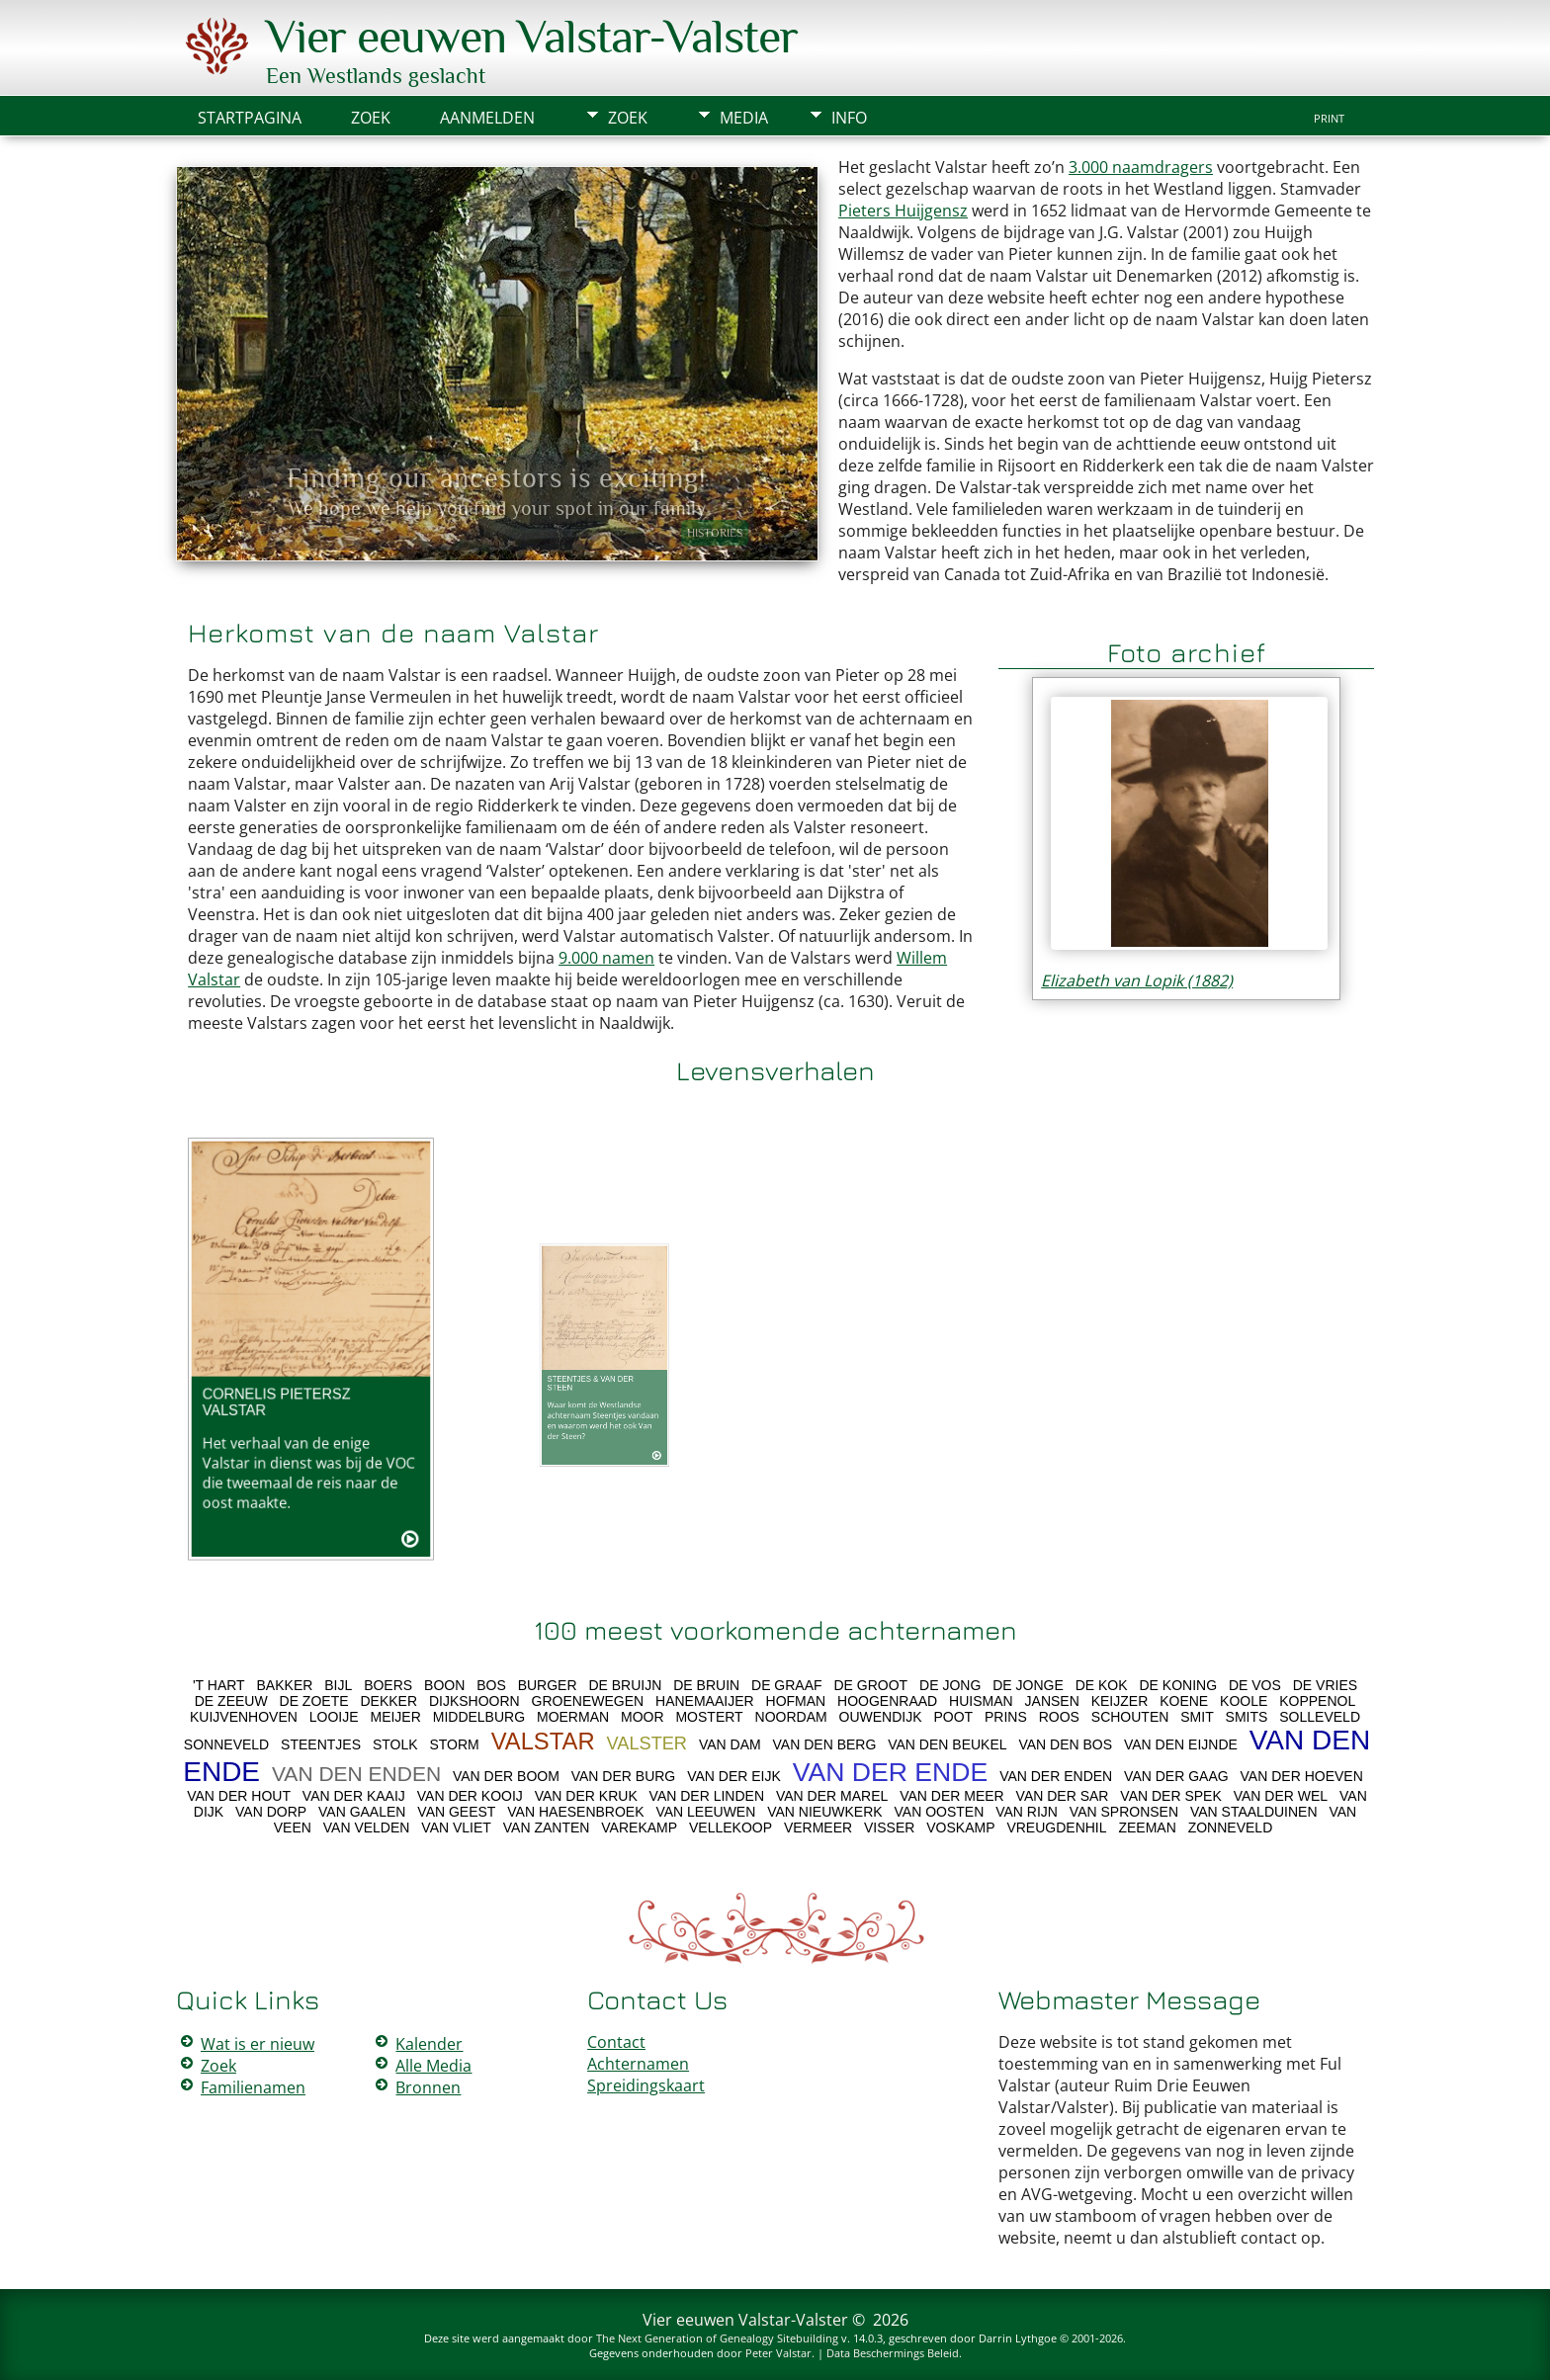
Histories (714, 533)
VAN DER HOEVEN (1302, 1776)
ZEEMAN (1146, 1827)
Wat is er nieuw (257, 2044)
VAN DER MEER (952, 1796)
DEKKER (388, 1701)
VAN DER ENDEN (1055, 1776)
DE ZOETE (314, 1701)
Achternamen (638, 2064)
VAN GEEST (456, 1812)
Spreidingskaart (646, 2085)
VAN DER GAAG (1176, 1776)
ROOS (1059, 1717)
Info (849, 117)
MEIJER (395, 1717)
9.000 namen (606, 958)
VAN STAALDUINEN (1254, 1812)
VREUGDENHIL (1056, 1827)
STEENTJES (321, 1744)
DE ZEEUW (231, 1701)
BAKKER (285, 1685)
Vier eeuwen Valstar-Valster (532, 36)
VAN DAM (730, 1744)
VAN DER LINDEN (706, 1796)
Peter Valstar (778, 2352)
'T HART (219, 1685)
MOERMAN (573, 1717)
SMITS (1247, 1717)
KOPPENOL (1317, 1701)
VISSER (889, 1827)
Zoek (627, 117)
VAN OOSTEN (940, 1812)
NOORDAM (791, 1717)
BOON (444, 1685)
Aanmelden (487, 117)
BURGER (547, 1685)
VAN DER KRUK (586, 1796)
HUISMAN (981, 1701)
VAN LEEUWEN (705, 1812)
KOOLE (1243, 1701)
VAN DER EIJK (734, 1776)
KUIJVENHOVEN (244, 1717)
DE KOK (1102, 1685)
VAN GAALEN (361, 1812)
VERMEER (818, 1827)
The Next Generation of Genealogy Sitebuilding (717, 2338)
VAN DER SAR (1062, 1796)
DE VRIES (1325, 1685)
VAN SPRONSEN (1124, 1812)
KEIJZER (1120, 1701)
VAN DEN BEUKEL (947, 1744)
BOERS (388, 1685)
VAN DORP (270, 1812)
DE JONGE (1028, 1685)
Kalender (429, 2044)
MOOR (642, 1717)
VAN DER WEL (1281, 1796)
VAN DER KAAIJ (353, 1796)
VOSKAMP (960, 1827)
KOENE (1184, 1701)
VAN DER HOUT (239, 1796)
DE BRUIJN (624, 1685)
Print (1329, 119)
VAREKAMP (639, 1827)
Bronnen (428, 2087)
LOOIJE (334, 1717)
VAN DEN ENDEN (356, 1773)
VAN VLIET (456, 1827)
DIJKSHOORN (474, 1701)
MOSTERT (708, 1717)
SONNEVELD (226, 1744)
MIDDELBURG (479, 1717)
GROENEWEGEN (588, 1701)
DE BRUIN (706, 1685)
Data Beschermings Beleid (892, 2352)
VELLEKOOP (730, 1827)
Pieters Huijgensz (903, 210)
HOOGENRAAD (887, 1701)
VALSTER (646, 1743)
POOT (953, 1717)
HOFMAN (796, 1701)
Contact (616, 2042)
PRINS (1006, 1717)
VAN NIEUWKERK (824, 1812)
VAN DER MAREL (832, 1796)
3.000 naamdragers (1141, 167)
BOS (491, 1685)
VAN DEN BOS (1065, 1744)
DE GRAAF (786, 1685)
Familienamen (253, 2087)
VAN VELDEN (366, 1827)
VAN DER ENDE (891, 1772)
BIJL (338, 1685)
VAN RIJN (1026, 1812)
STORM (453, 1744)
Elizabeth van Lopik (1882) (1137, 980)
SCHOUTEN (1130, 1717)
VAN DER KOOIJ (470, 1796)
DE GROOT (871, 1685)
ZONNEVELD (1230, 1827)
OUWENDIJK (880, 1717)
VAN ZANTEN (546, 1827)
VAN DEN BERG (825, 1744)
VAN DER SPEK (1170, 1796)
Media (744, 117)
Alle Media (433, 2066)
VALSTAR (543, 1741)
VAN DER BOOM (506, 1776)
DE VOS (1255, 1685)
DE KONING (1178, 1685)
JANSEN (1052, 1701)
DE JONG (950, 1685)
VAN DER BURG (623, 1776)
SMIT (1196, 1717)
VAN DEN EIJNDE (1181, 1744)
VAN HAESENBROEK (575, 1812)
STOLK (395, 1744)
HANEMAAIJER (704, 1701)
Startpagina (249, 117)
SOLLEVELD (1319, 1717)
